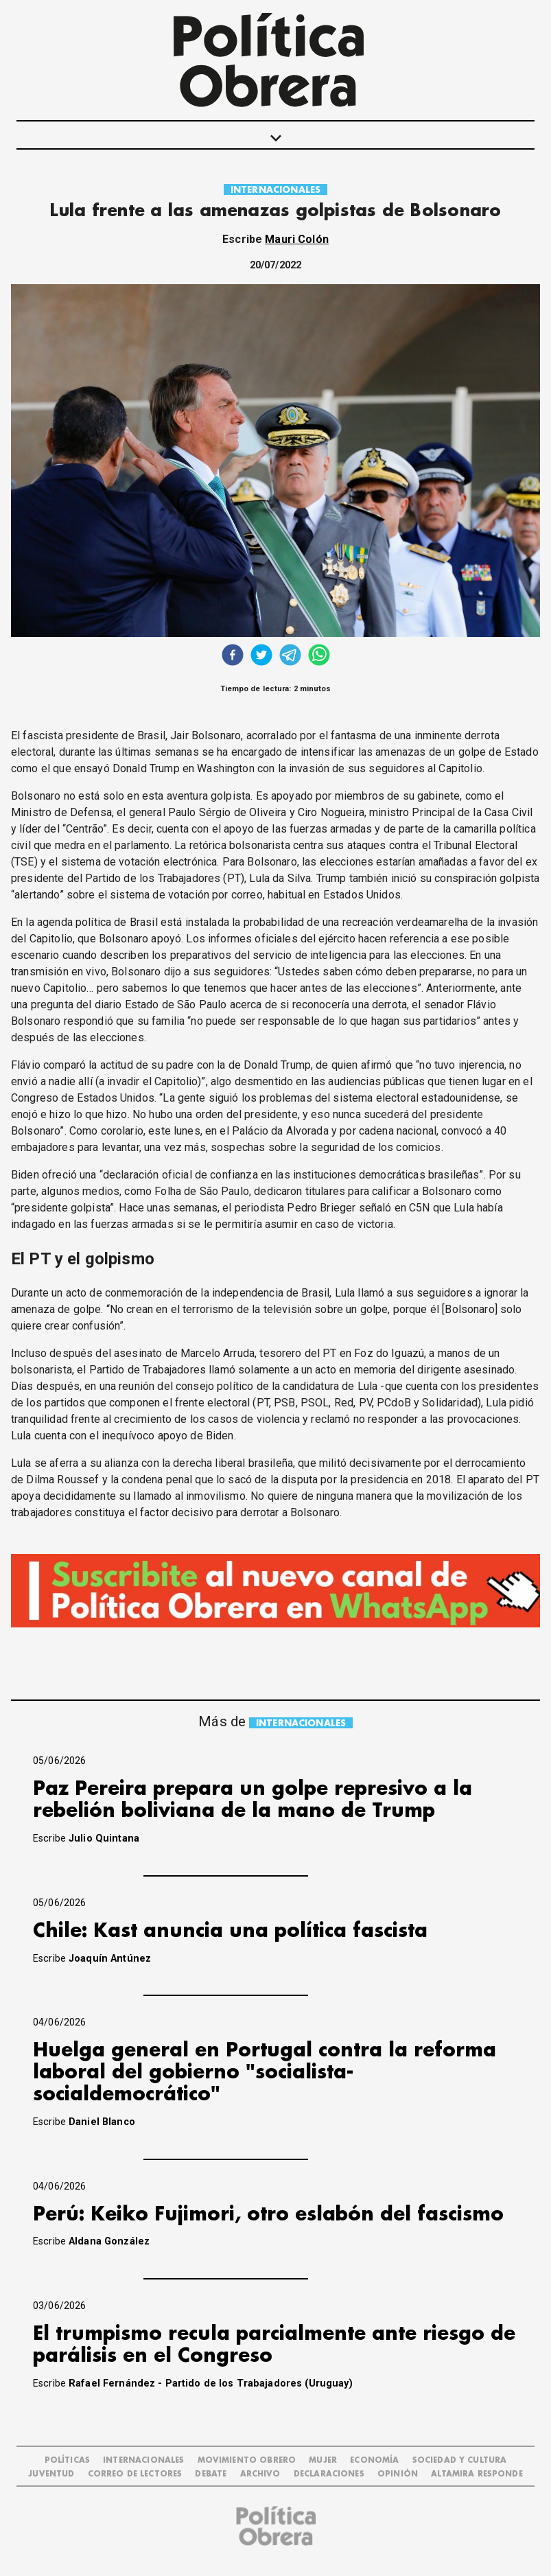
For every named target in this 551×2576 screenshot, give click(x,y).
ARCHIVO (260, 2474)
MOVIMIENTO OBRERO (247, 2460)
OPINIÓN (397, 2474)
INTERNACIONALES (275, 189)
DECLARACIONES (329, 2474)
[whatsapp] (319, 656)
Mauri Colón (297, 239)
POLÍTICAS (67, 2460)
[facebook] (233, 656)
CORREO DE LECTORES (135, 2474)
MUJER (323, 2460)
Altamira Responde (477, 2474)
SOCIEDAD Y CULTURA (459, 2460)
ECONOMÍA (374, 2460)
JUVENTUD (51, 2474)
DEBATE (210, 2474)
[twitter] (261, 656)
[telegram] (290, 656)
